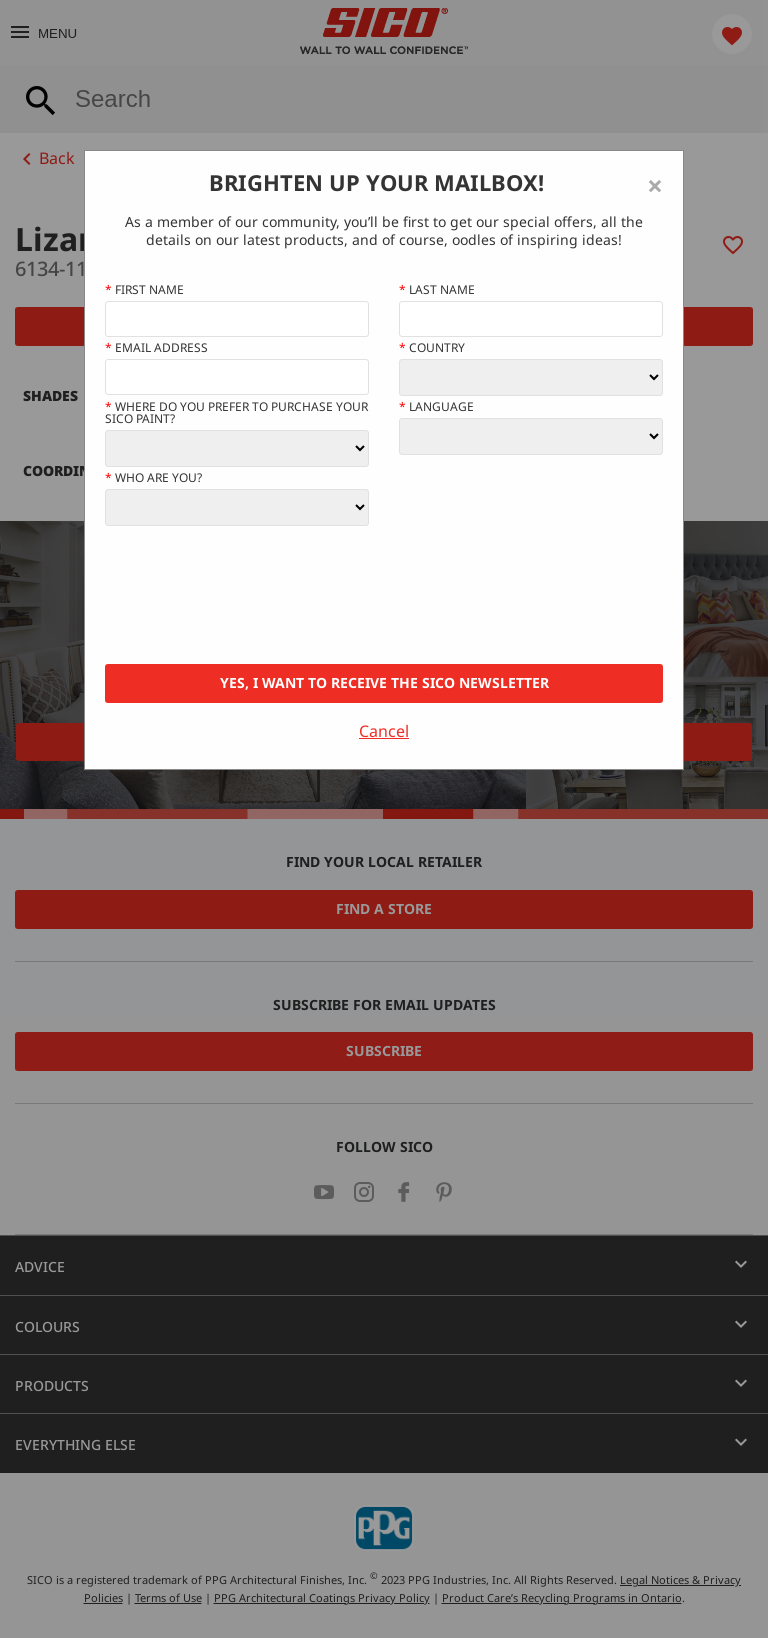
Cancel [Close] (384, 731)
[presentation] (257, 595)
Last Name (437, 290)
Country (432, 348)
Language (436, 407)
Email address (156, 348)
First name (144, 290)
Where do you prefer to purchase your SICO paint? (236, 413)
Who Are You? (153, 478)
